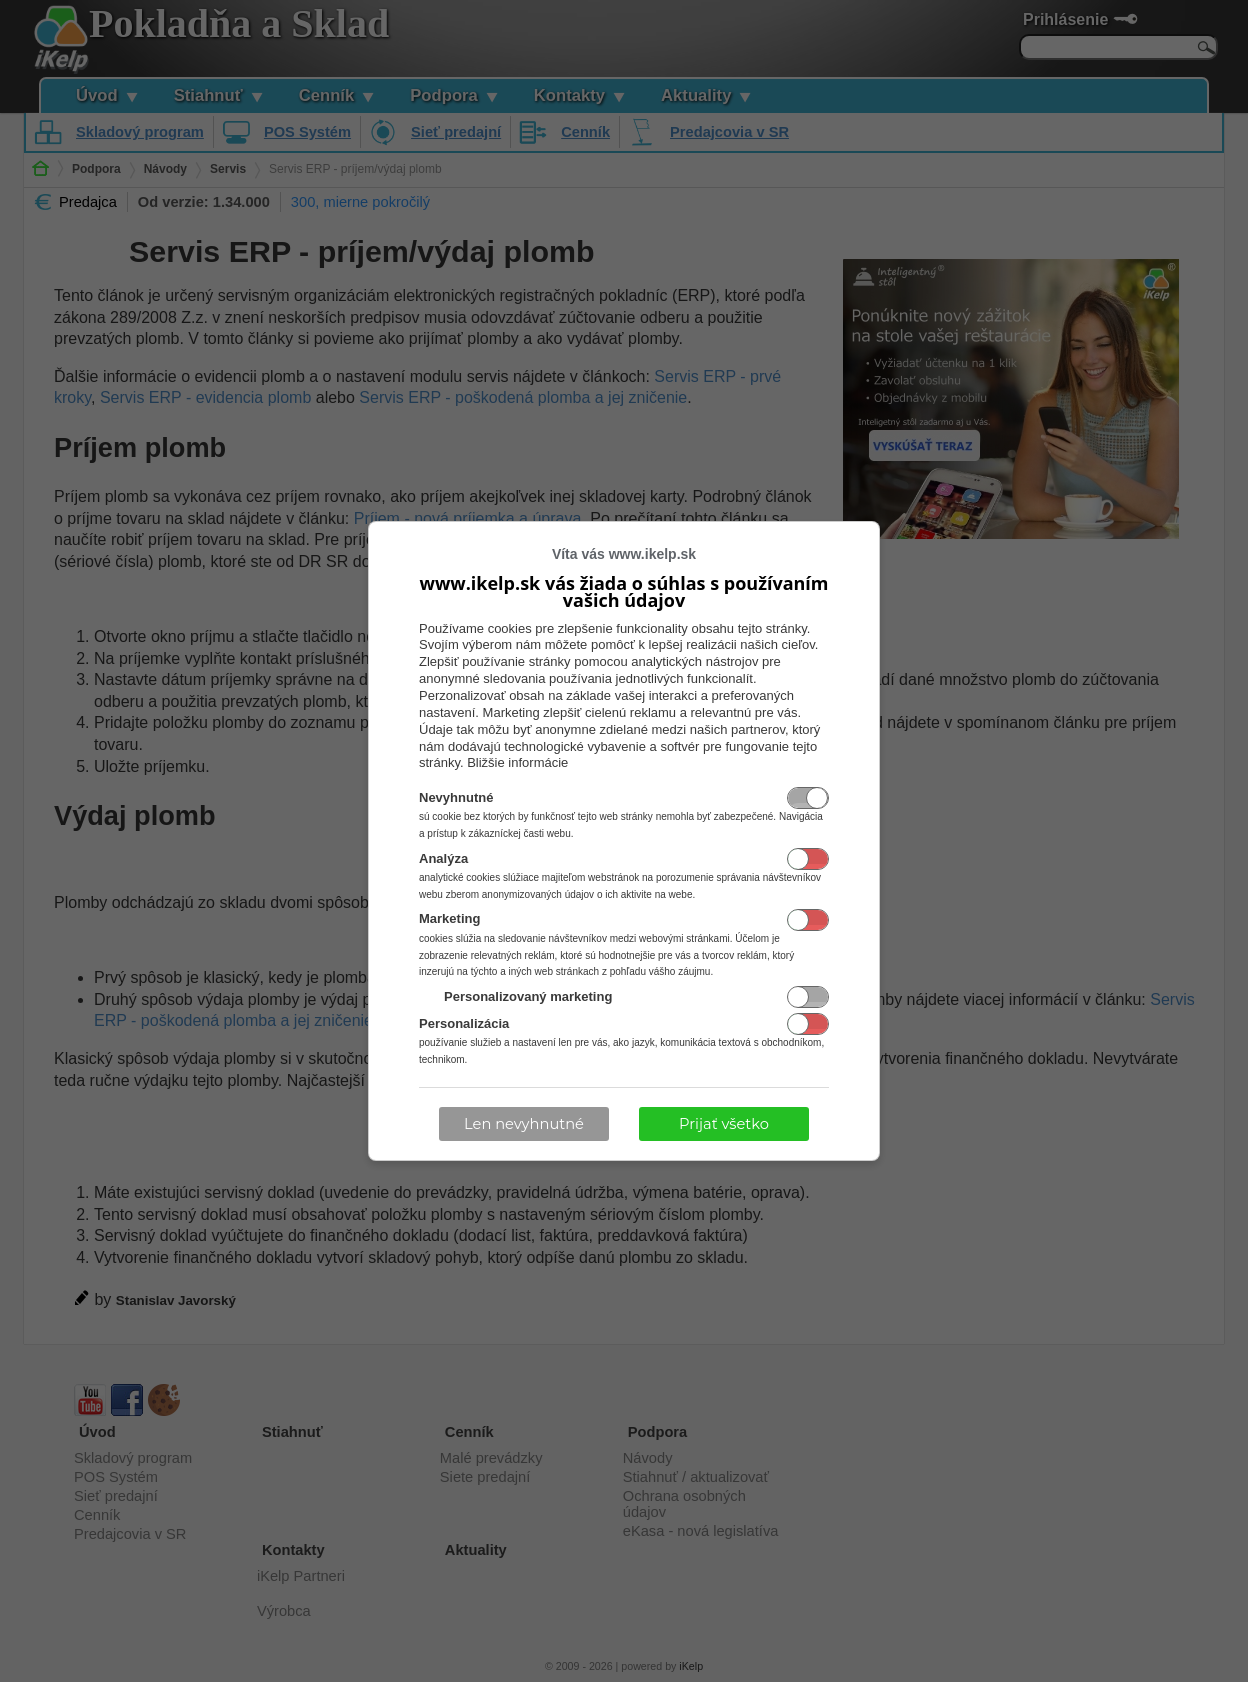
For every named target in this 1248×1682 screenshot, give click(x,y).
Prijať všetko (724, 1124)
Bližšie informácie (517, 762)
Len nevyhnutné (524, 1124)
